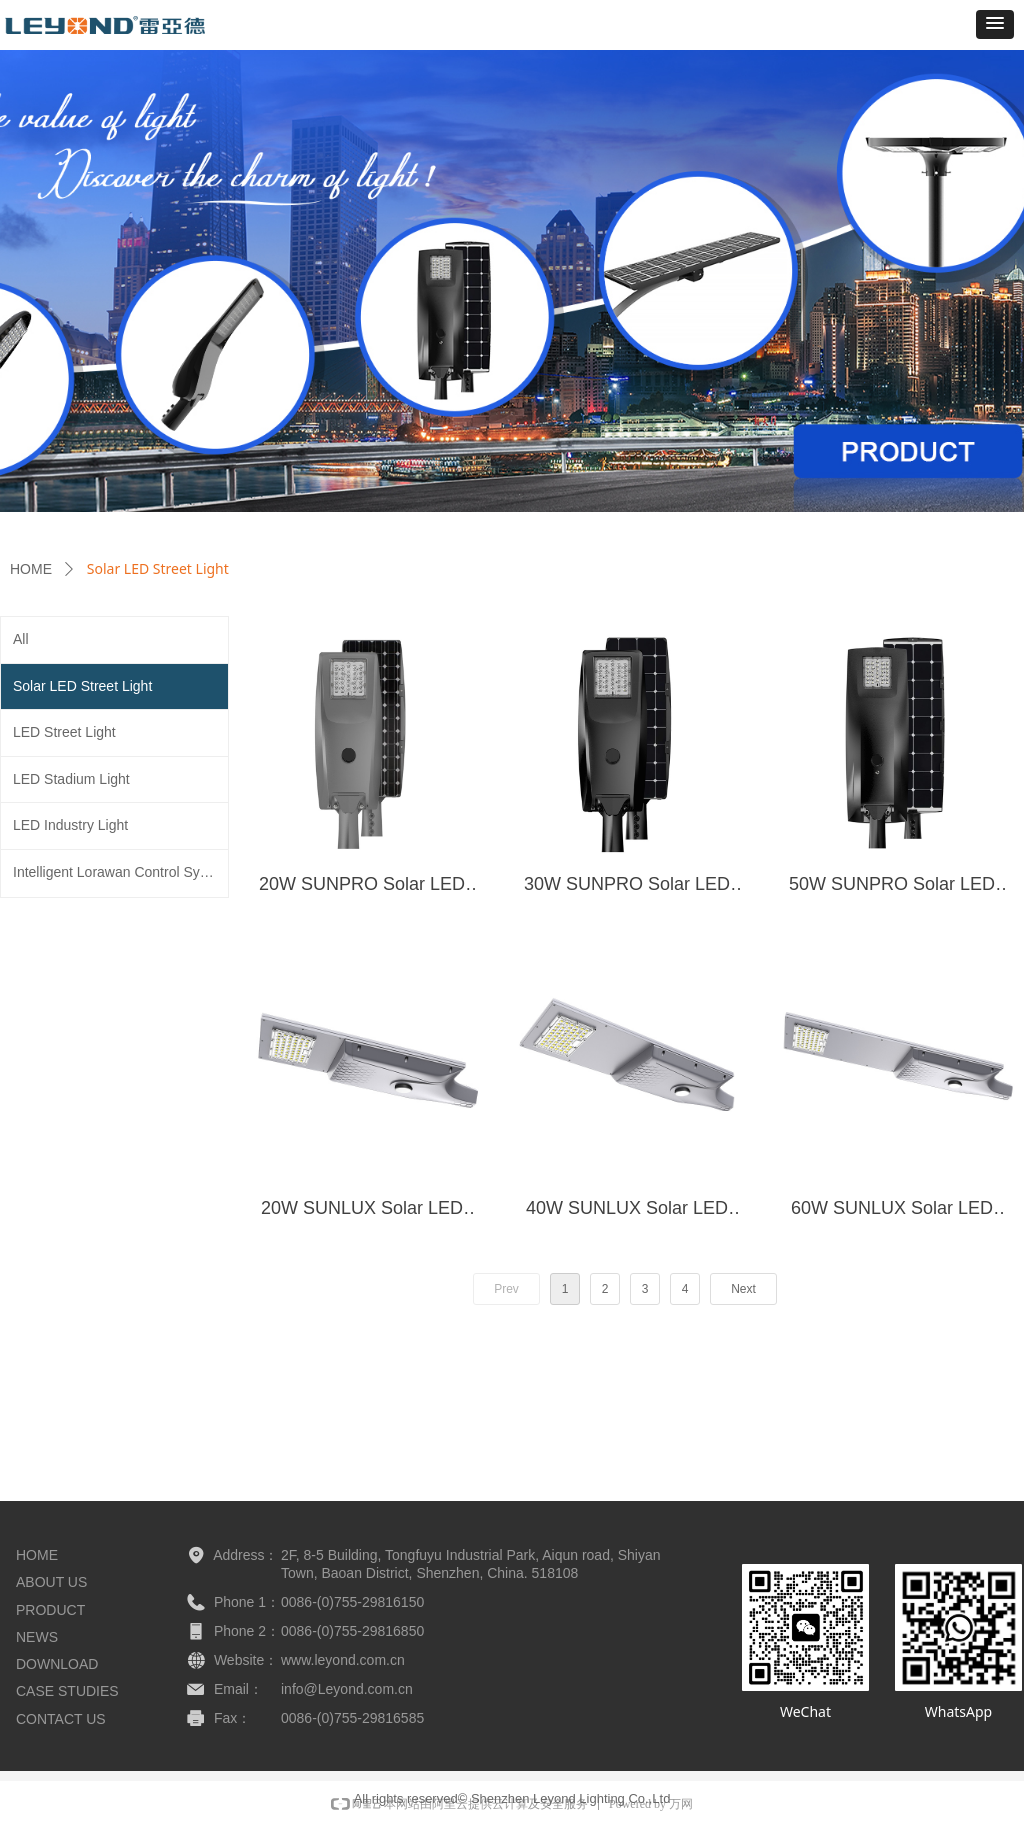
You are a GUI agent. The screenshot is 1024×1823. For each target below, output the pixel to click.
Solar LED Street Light (82, 686)
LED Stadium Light (71, 779)
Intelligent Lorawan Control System (120, 872)
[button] (995, 24)
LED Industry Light (70, 825)
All (21, 639)
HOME (31, 569)
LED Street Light (64, 732)
